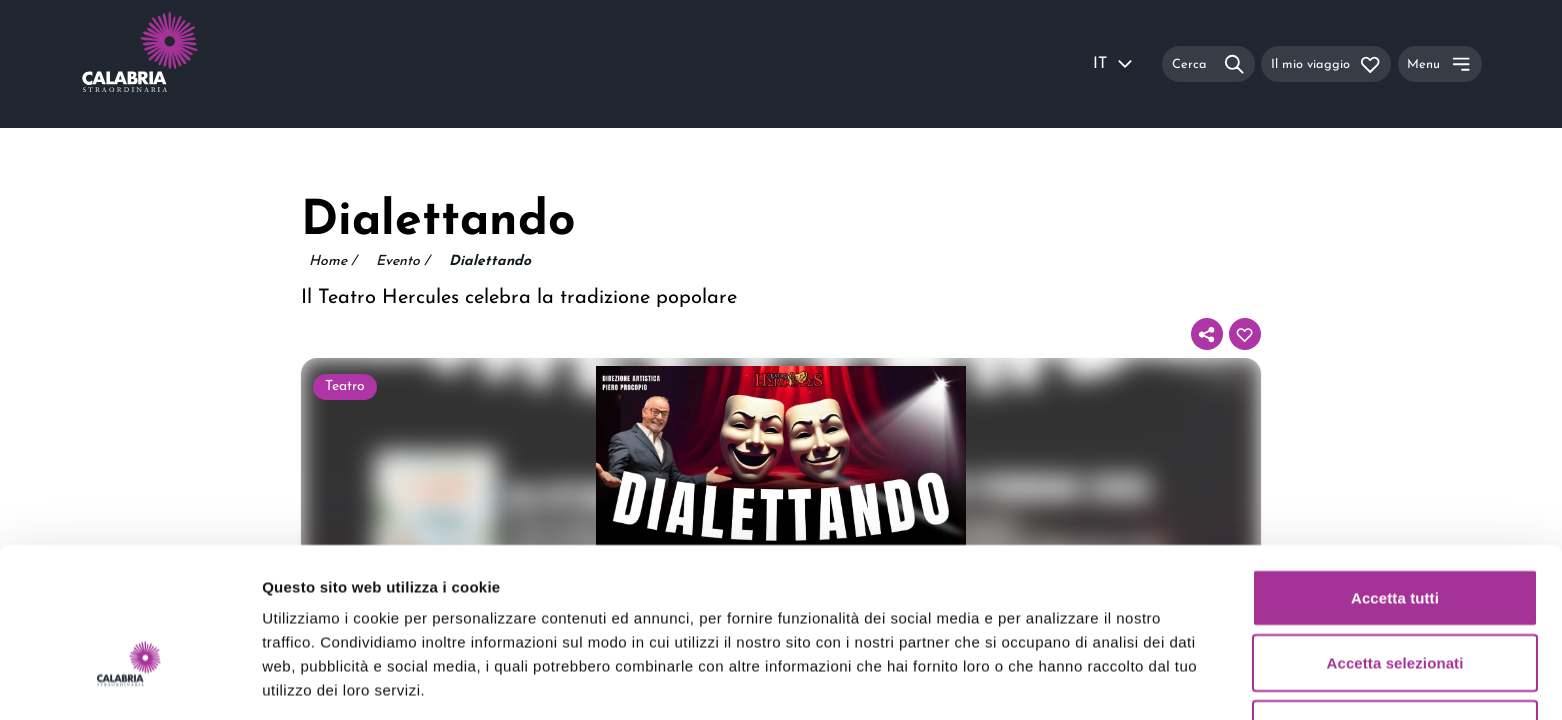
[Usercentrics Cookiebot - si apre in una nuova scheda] (129, 681)
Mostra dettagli (1052, 680)
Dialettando (490, 261)
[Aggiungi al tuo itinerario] (1245, 334)
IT (1114, 64)
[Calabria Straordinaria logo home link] (178, 64)
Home (332, 262)
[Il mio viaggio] (1326, 63)
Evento (402, 262)
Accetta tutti (1395, 473)
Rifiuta (1394, 604)
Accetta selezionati (1395, 539)
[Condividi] (1207, 334)
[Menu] (1440, 63)
